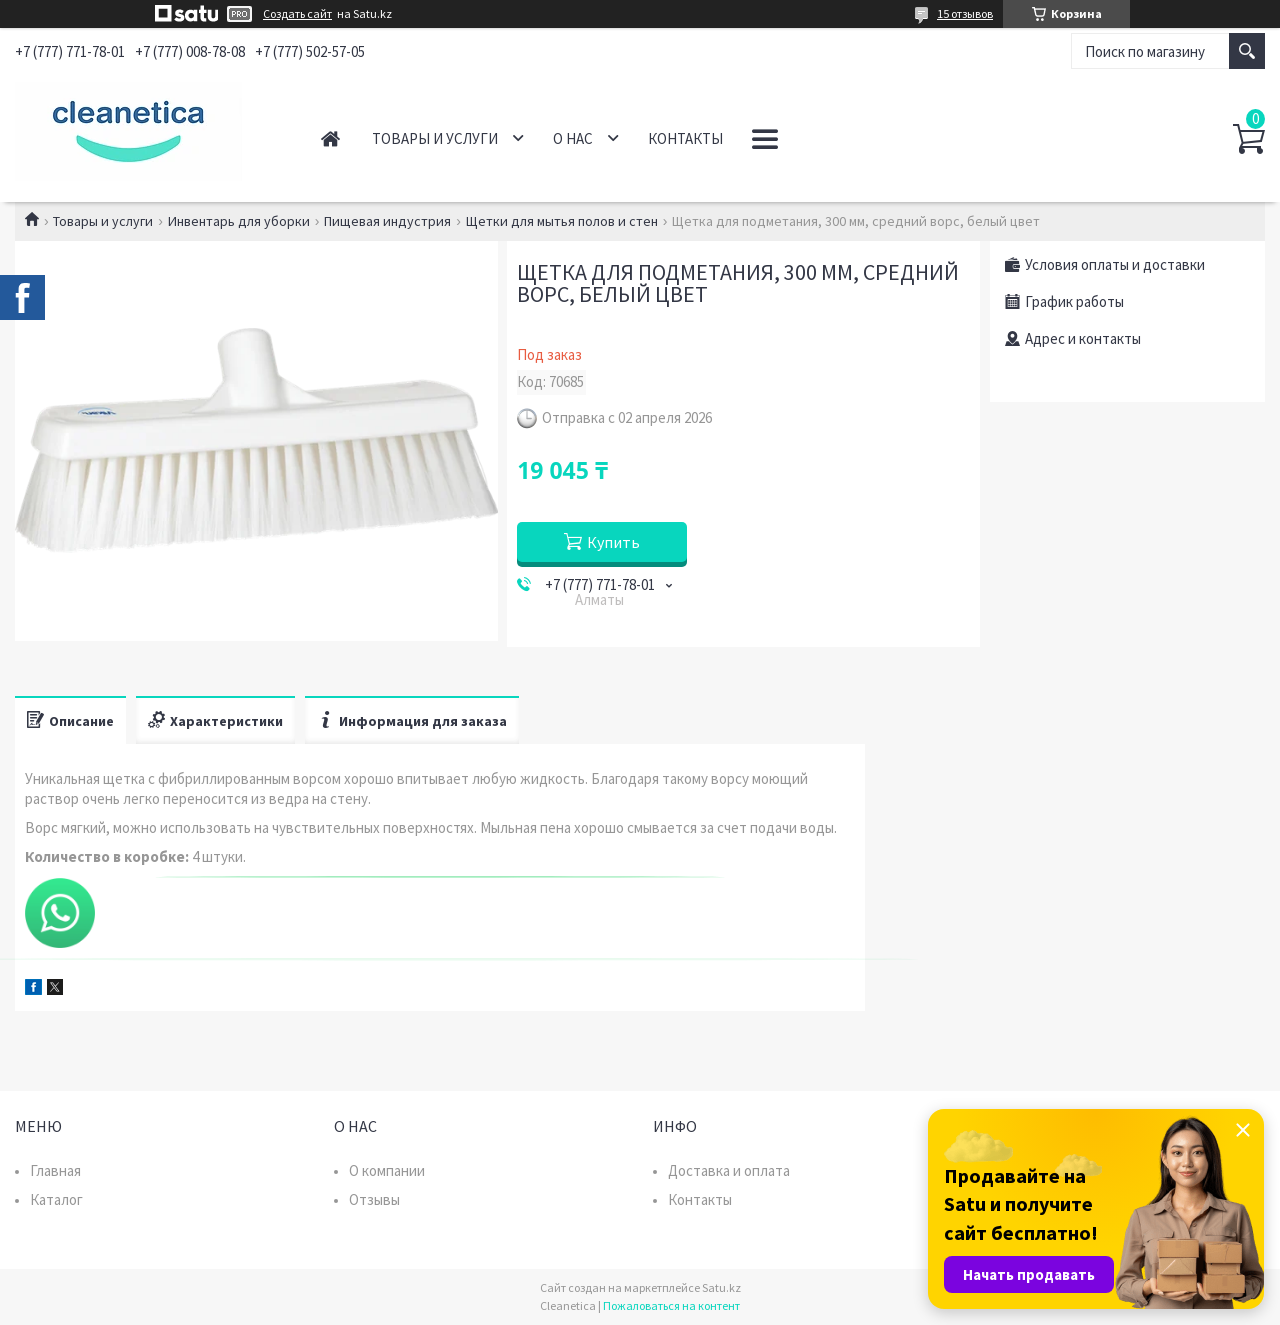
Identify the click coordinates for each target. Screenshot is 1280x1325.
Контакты (685, 138)
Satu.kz (721, 1287)
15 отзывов (965, 13)
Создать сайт (297, 14)
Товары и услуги (435, 138)
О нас (573, 138)
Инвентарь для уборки (239, 221)
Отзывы (374, 1199)
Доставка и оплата (729, 1170)
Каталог (56, 1199)
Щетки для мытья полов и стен (562, 221)
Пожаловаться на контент (671, 1305)
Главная (330, 138)
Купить (613, 542)
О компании (387, 1170)
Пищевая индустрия (387, 221)
